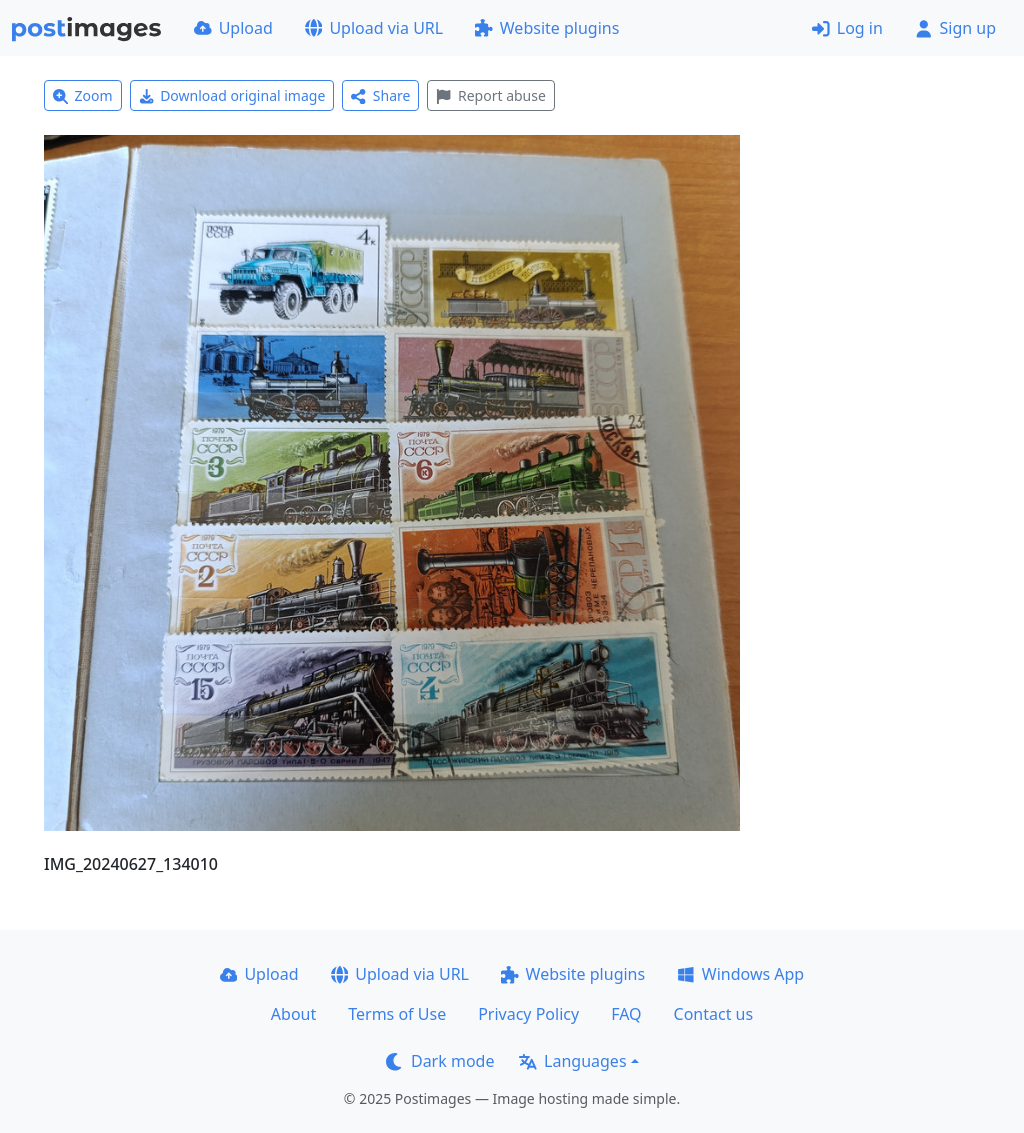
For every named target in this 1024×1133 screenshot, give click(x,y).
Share (380, 95)
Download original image (232, 95)
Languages (572, 1061)
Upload (233, 28)
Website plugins (547, 28)
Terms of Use (397, 1014)
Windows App (740, 974)
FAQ (626, 1014)
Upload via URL (374, 28)
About (293, 1014)
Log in (847, 28)
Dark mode (440, 1061)
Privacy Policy (528, 1014)
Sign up (955, 28)
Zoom (83, 95)
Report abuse (490, 95)
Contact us (714, 1014)
